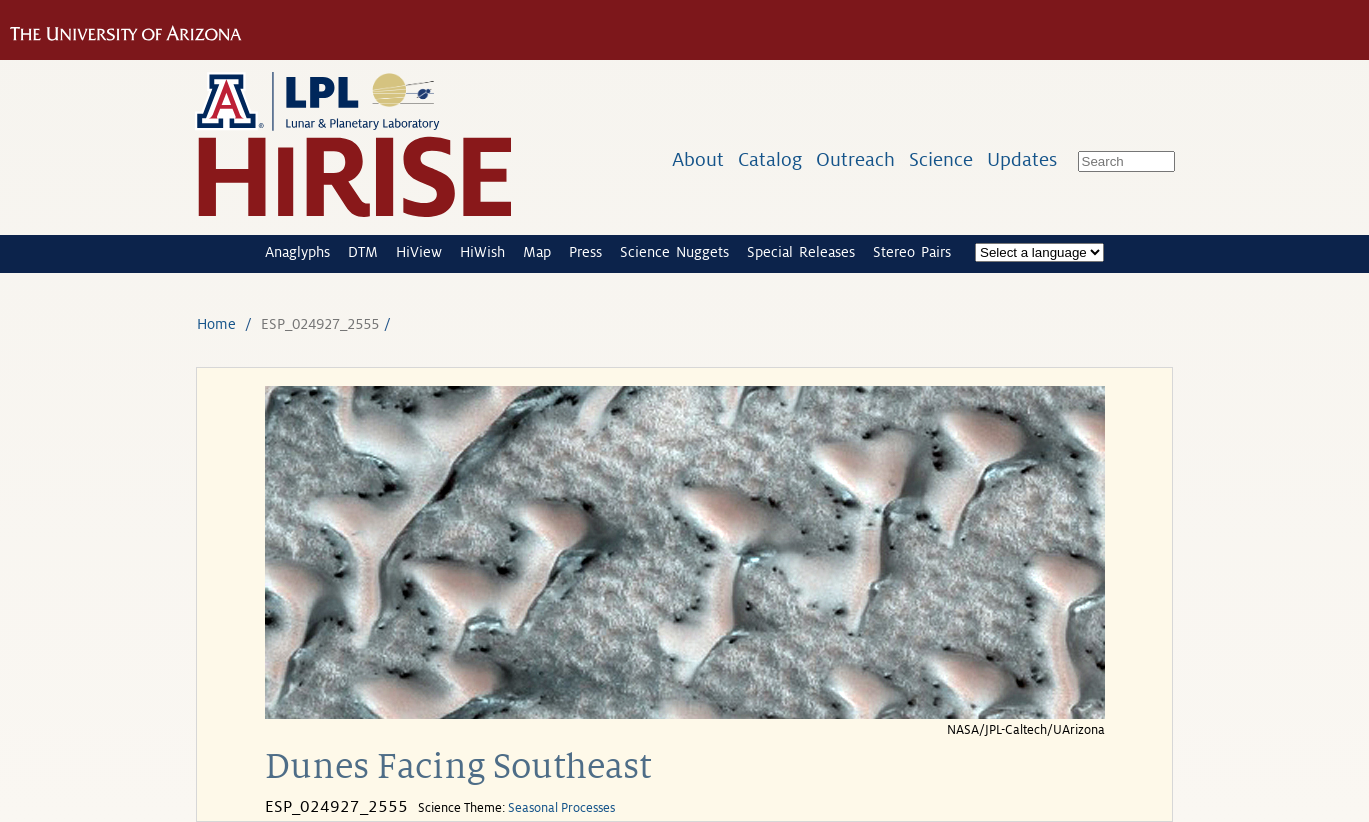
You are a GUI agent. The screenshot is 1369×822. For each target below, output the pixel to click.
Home (216, 324)
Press (585, 252)
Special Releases (801, 252)
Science (941, 159)
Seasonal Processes (561, 808)
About (698, 159)
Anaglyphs (297, 252)
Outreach (855, 159)
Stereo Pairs (912, 252)
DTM (363, 252)
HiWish (482, 252)
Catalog (770, 159)
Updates (1022, 159)
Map (537, 252)
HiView (419, 252)
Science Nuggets (674, 252)
